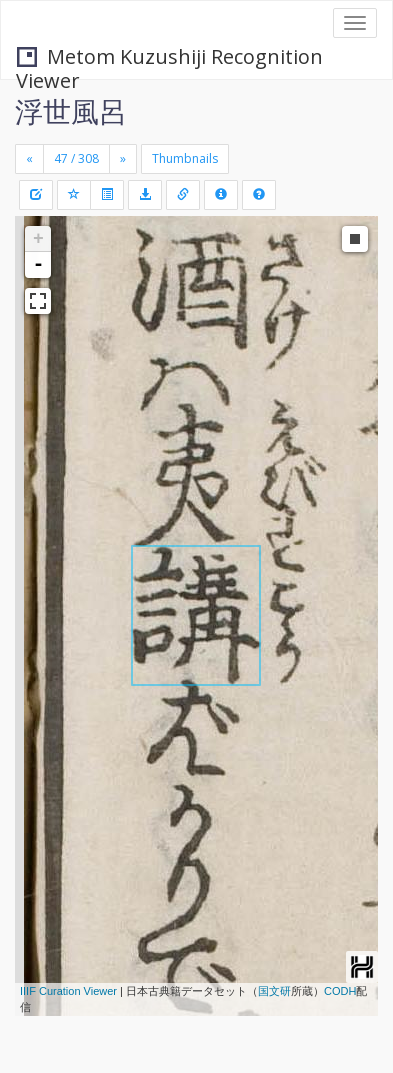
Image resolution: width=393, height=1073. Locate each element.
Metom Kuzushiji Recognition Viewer (169, 58)
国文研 (274, 991)
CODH (340, 991)
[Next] (123, 159)
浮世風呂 (71, 111)
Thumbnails (185, 158)
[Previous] (29, 159)
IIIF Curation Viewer (68, 991)
